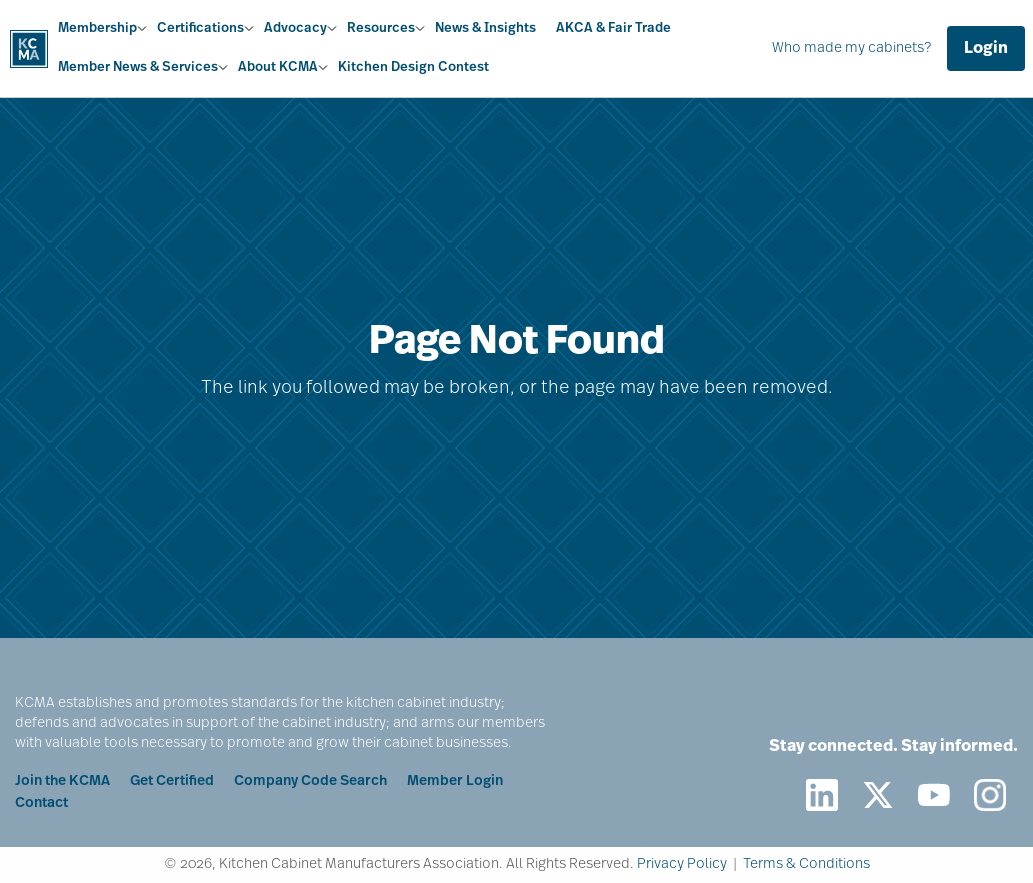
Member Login (455, 781)
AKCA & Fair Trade (613, 28)
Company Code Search (310, 781)
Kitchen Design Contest (413, 67)
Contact (41, 803)
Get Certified (172, 781)
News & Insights (485, 28)
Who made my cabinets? (851, 48)
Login (986, 49)
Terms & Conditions (806, 864)
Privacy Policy (682, 864)
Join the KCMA (62, 781)
